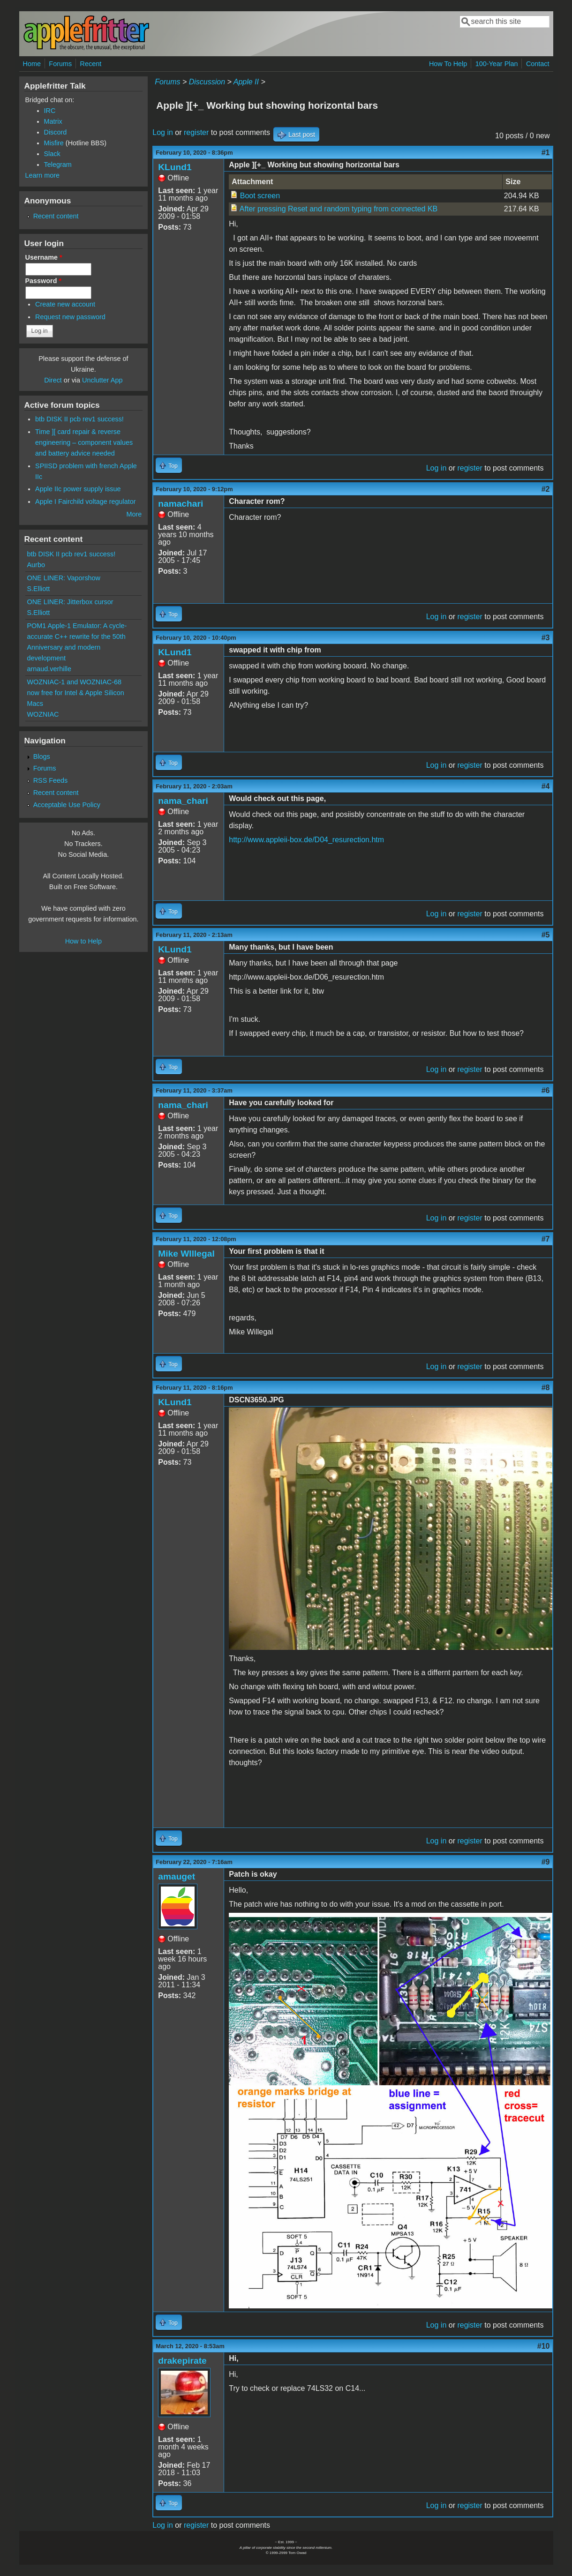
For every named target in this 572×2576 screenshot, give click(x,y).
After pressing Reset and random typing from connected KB (338, 209)
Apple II (246, 82)
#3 (546, 638)
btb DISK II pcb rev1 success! (79, 419)
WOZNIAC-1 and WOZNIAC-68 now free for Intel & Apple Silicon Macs (75, 692)
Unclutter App (102, 380)
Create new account (65, 304)
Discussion (207, 82)
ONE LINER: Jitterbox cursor (70, 602)
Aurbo (36, 565)
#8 (546, 1388)
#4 (546, 786)
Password (43, 281)
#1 (546, 153)
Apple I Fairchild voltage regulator (85, 501)
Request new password (70, 317)
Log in (162, 132)
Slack (52, 153)
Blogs (41, 756)
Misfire (54, 143)
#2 (546, 489)
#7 (546, 1239)
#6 (546, 1090)
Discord (55, 132)
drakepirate (182, 2361)
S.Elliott (38, 588)
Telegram (58, 164)
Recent (91, 63)
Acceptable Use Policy (66, 805)
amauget (176, 1876)
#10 (543, 2346)
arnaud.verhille (49, 669)
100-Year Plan (496, 63)
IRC (50, 110)
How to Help (83, 941)
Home (32, 63)
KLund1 (174, 167)
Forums (60, 63)
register (196, 132)
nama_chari (183, 801)
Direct (53, 380)
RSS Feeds (50, 780)
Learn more (42, 175)
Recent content (56, 216)
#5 (546, 935)
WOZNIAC (43, 714)
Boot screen (260, 196)
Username (43, 257)
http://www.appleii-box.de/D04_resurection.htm (306, 840)
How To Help (448, 63)
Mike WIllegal (186, 1253)
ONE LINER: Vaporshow (64, 578)
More (134, 514)
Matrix (53, 121)
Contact (537, 63)
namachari (180, 504)
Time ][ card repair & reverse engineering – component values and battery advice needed (84, 442)
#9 (546, 1862)
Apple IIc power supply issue (77, 489)
